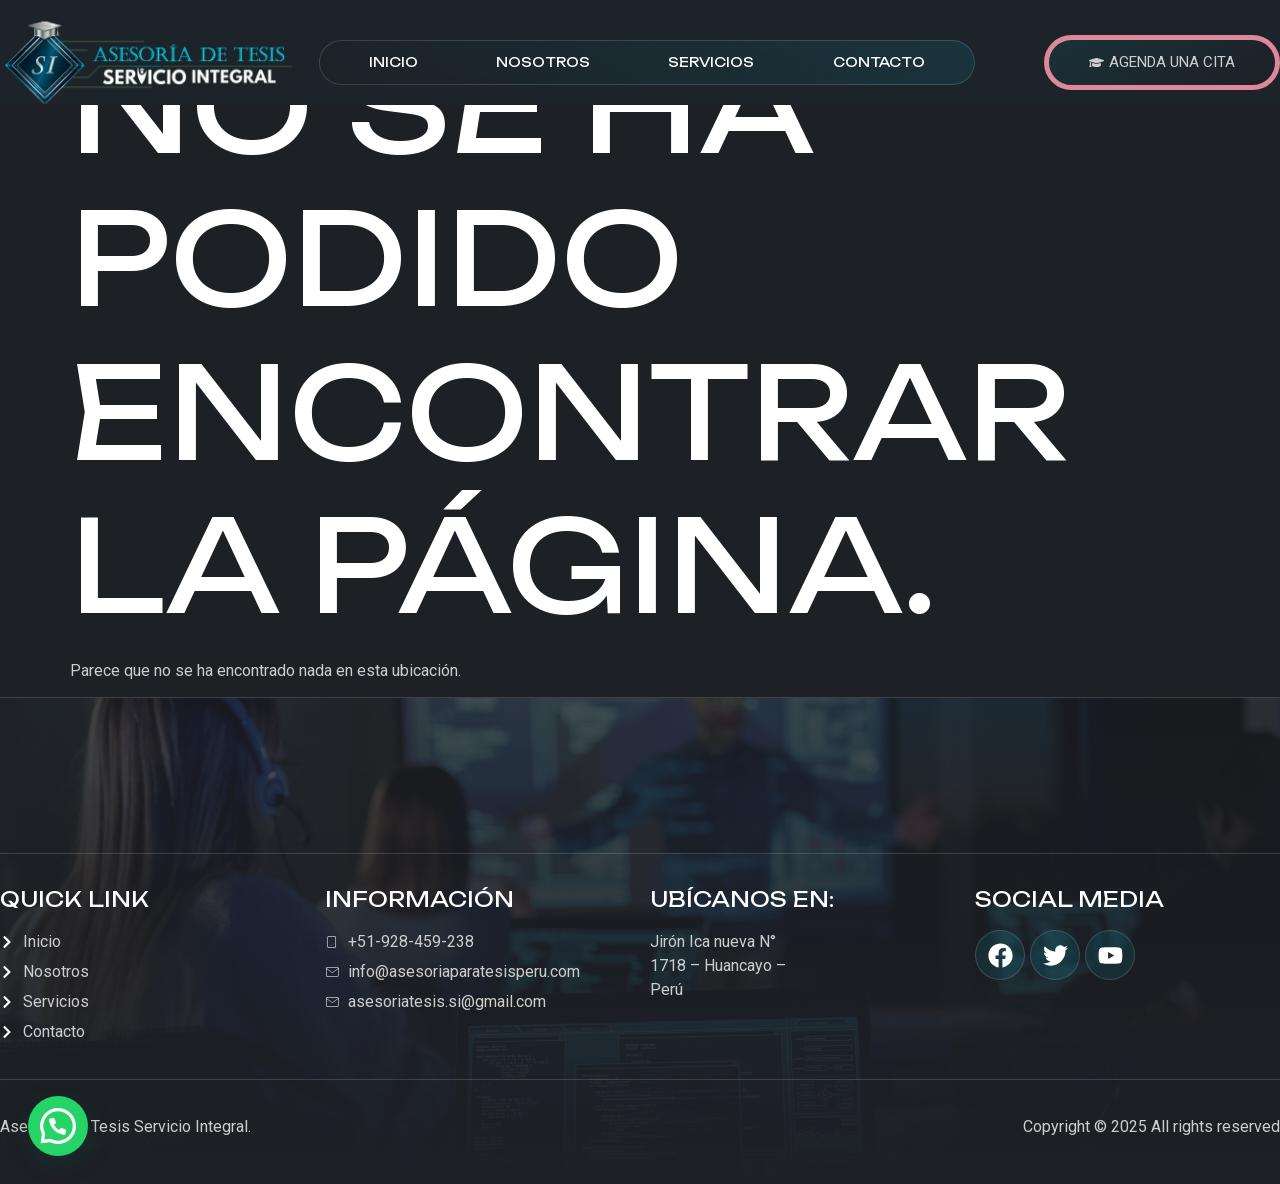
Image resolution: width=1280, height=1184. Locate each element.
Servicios (711, 62)
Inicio (393, 62)
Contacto (879, 62)
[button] (58, 1126)
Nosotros (543, 62)
